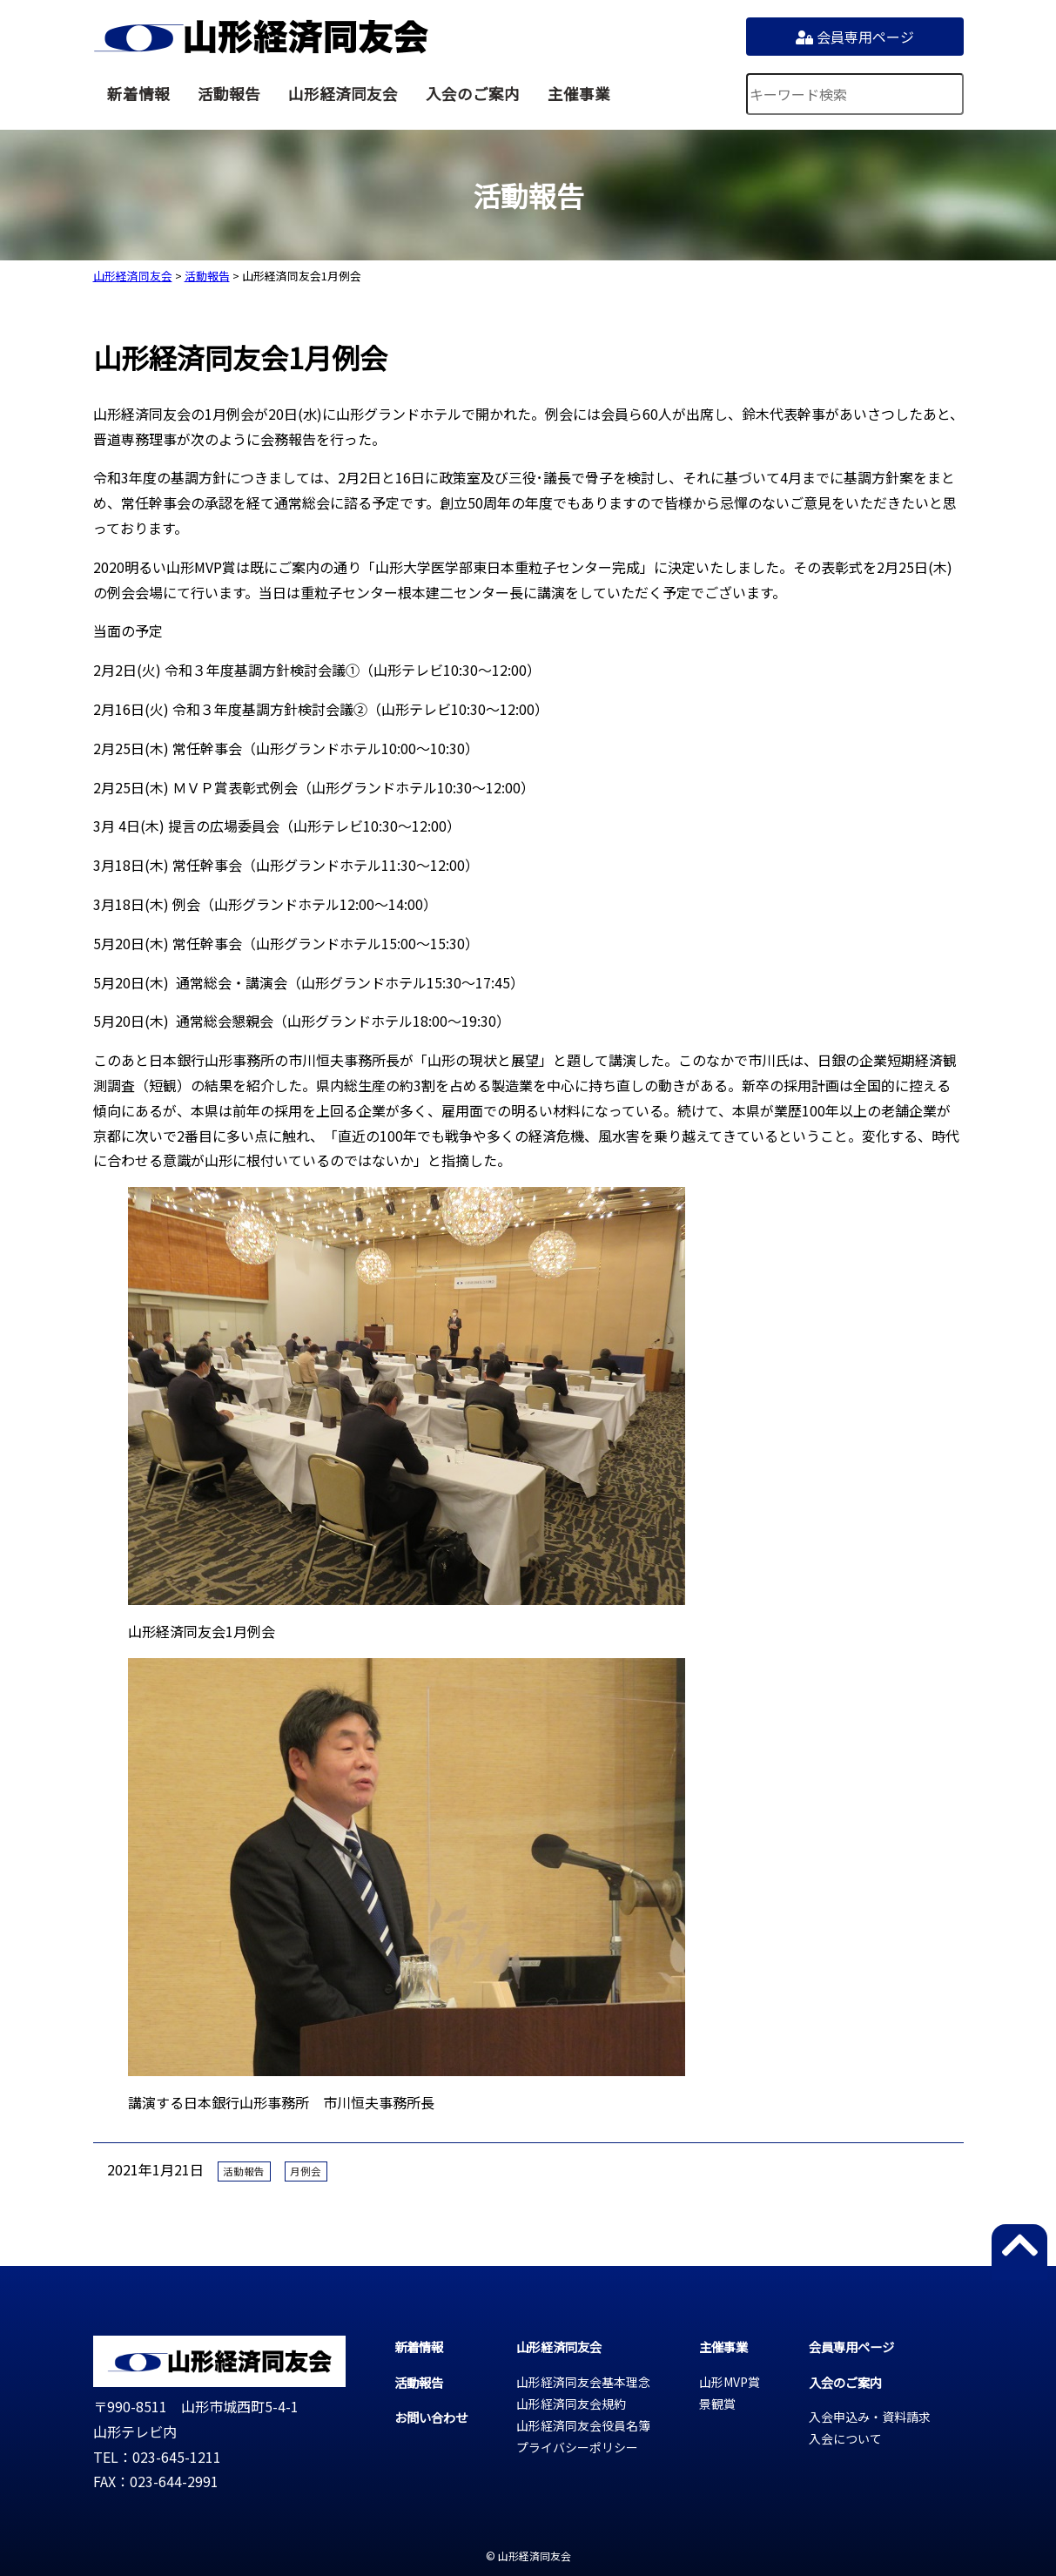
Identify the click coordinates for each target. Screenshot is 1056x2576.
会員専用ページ (855, 36)
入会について (845, 2438)
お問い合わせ (430, 2417)
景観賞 (717, 2403)
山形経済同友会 (260, 36)
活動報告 (229, 94)
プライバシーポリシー (577, 2447)
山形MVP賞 (729, 2382)
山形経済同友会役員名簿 (583, 2425)
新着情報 (138, 94)
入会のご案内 (473, 94)
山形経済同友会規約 (571, 2403)
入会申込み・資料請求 (870, 2416)
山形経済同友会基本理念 (583, 2382)
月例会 (305, 2171)
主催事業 (579, 94)
